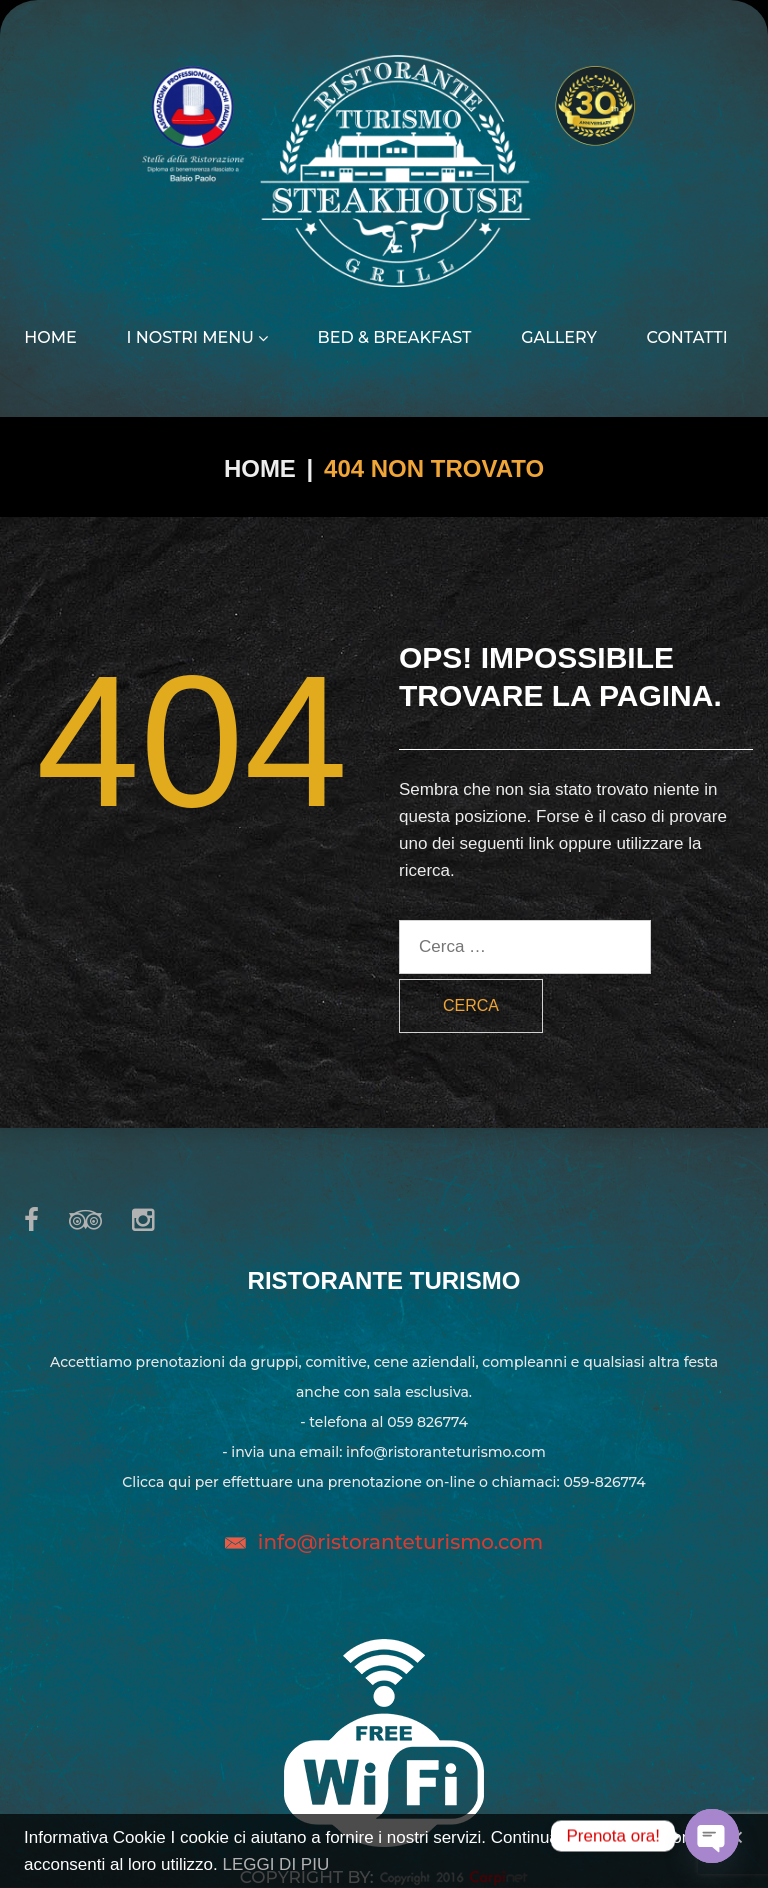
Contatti (687, 338)
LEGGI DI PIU (275, 1864)
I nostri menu (196, 338)
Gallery (559, 338)
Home (50, 338)
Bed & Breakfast (395, 338)
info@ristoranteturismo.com (400, 1542)
